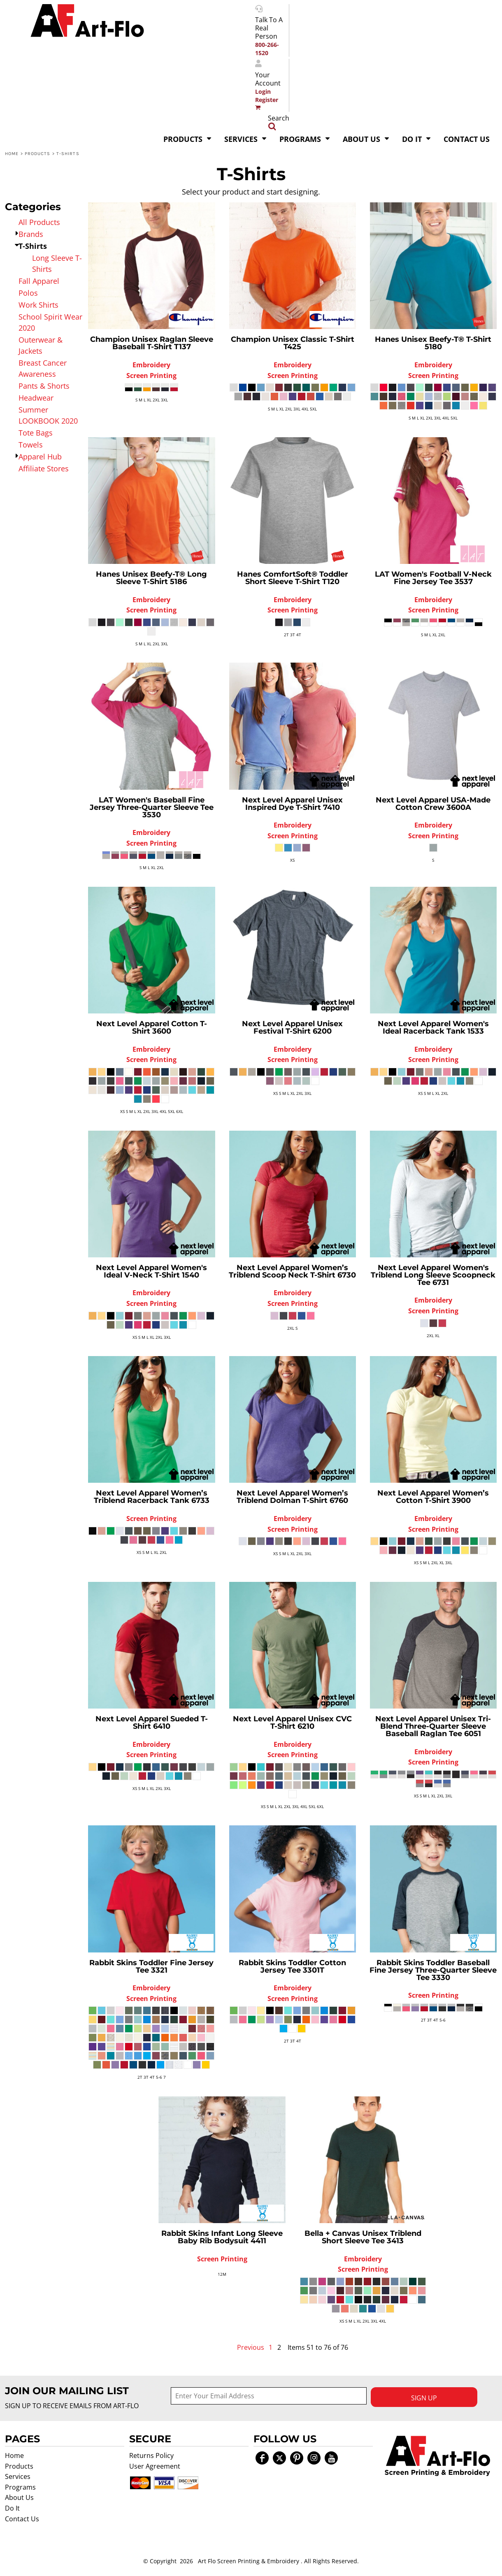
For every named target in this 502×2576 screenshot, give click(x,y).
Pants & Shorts (44, 386)
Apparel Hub (40, 456)
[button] (437, 2456)
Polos (28, 293)
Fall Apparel (39, 281)
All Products (39, 222)
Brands (31, 234)
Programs (20, 2487)
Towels (31, 445)
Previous (250, 2347)
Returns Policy (151, 2455)
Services (17, 2476)
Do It (12, 2508)
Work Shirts (38, 305)
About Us (19, 2497)
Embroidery (151, 364)
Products (38, 153)
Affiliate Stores (44, 468)
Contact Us (22, 2518)
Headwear (36, 398)
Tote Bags (36, 433)
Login (263, 91)
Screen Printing (151, 375)
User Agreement (154, 2466)
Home (12, 153)
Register (266, 100)
